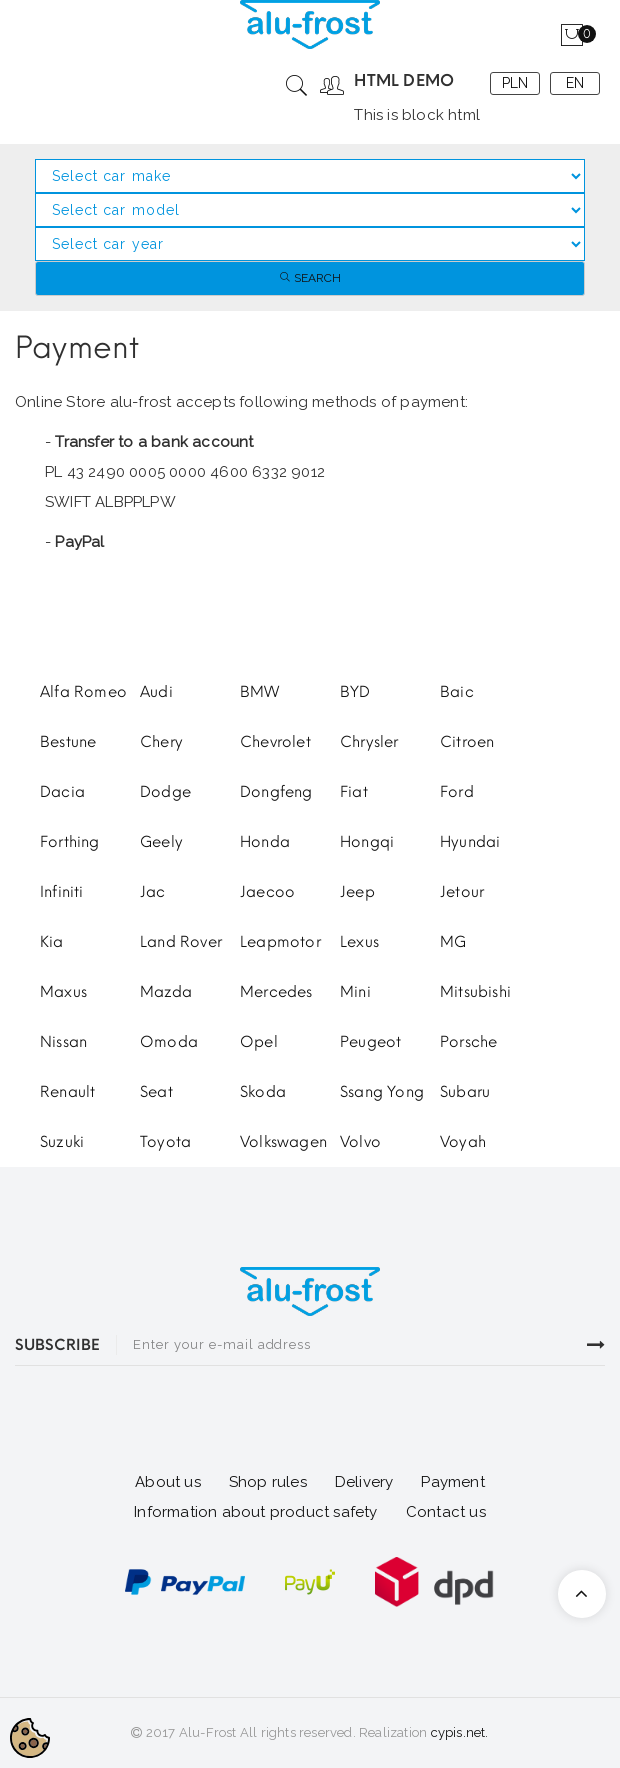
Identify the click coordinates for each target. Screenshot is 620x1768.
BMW (260, 692)
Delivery (364, 1482)
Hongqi (367, 842)
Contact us (446, 1512)
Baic (457, 692)
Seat (156, 1092)
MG (453, 942)
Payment (452, 1482)
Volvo (360, 1142)
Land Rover (181, 942)
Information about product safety (255, 1512)
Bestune (68, 742)
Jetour (462, 892)
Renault (67, 1092)
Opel (259, 1042)
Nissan (63, 1042)
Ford (457, 792)
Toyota (165, 1142)
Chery (161, 742)
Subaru (465, 1092)
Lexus (359, 942)
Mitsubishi (475, 992)
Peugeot (370, 1042)
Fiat (354, 792)
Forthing (70, 842)
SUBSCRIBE (57, 1345)
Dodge (165, 792)
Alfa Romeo (83, 692)
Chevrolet (275, 742)
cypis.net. (460, 1732)
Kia (52, 942)
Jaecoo (267, 892)
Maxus (63, 992)
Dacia (62, 792)
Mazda (166, 992)
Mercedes (276, 992)
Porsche (468, 1042)
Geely (161, 842)
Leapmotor (280, 942)
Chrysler (369, 742)
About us (168, 1482)
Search (310, 278)
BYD (355, 692)
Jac (153, 892)
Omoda (169, 1042)
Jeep (357, 892)
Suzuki (62, 1142)
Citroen (467, 742)
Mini (355, 992)
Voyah (463, 1142)
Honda (265, 842)
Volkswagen (283, 1142)
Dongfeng (276, 792)
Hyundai (470, 842)
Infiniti (62, 892)
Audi (156, 692)
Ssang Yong (382, 1092)
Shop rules (268, 1482)
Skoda (263, 1092)
